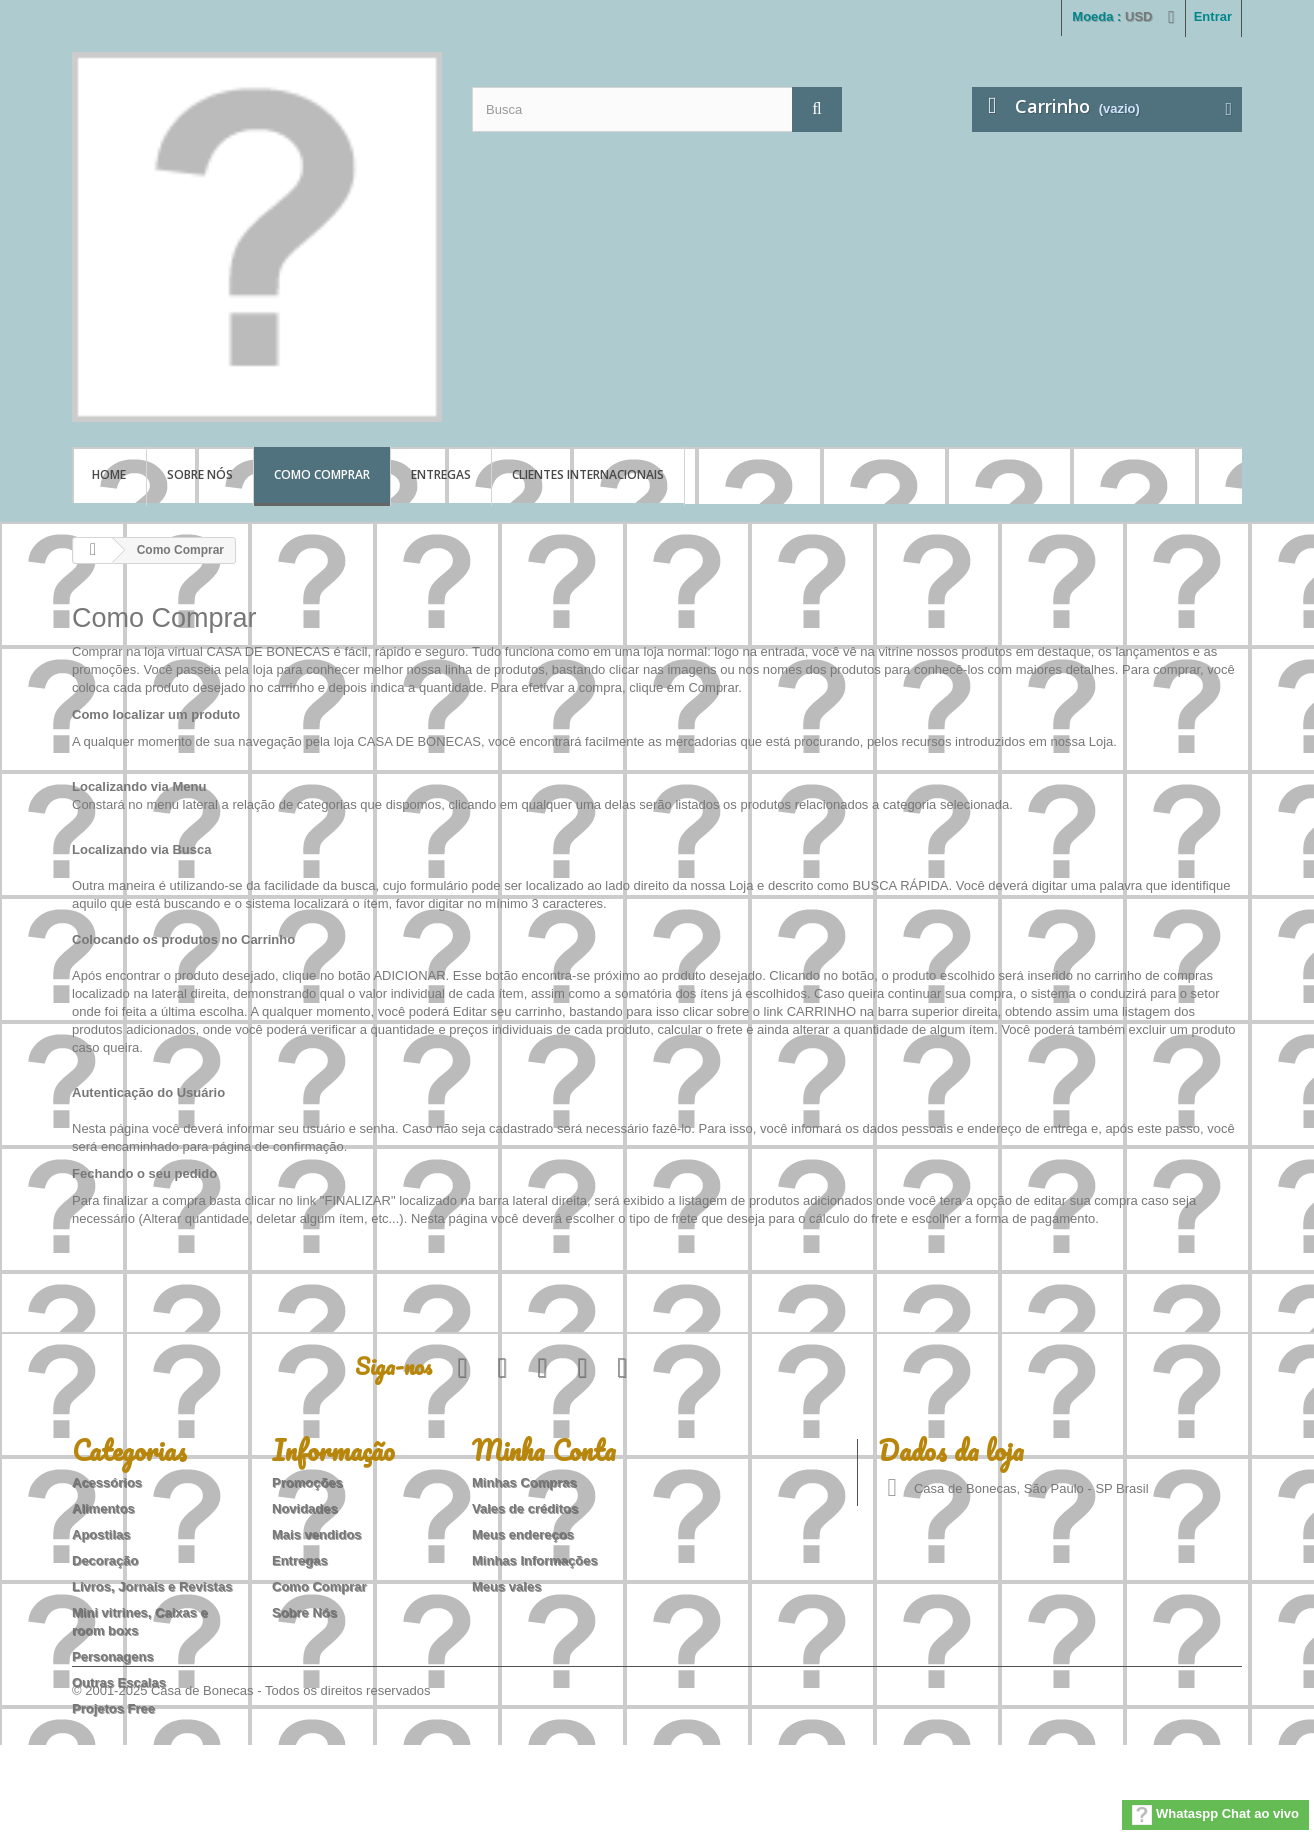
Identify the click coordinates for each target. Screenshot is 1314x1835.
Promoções (307, 1482)
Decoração (105, 1560)
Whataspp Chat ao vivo (1215, 1815)
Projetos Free (113, 1708)
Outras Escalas (119, 1682)
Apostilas (101, 1534)
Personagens (113, 1656)
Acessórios (107, 1482)
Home (109, 474)
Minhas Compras (524, 1482)
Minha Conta (544, 1450)
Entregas (441, 474)
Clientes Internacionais (588, 474)
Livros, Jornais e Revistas (152, 1586)
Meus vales (506, 1586)
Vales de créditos (525, 1508)
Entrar (1213, 16)
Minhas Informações (535, 1560)
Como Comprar (322, 474)
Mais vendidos (317, 1534)
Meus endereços (523, 1534)
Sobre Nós (200, 474)
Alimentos (103, 1508)
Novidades (305, 1508)
